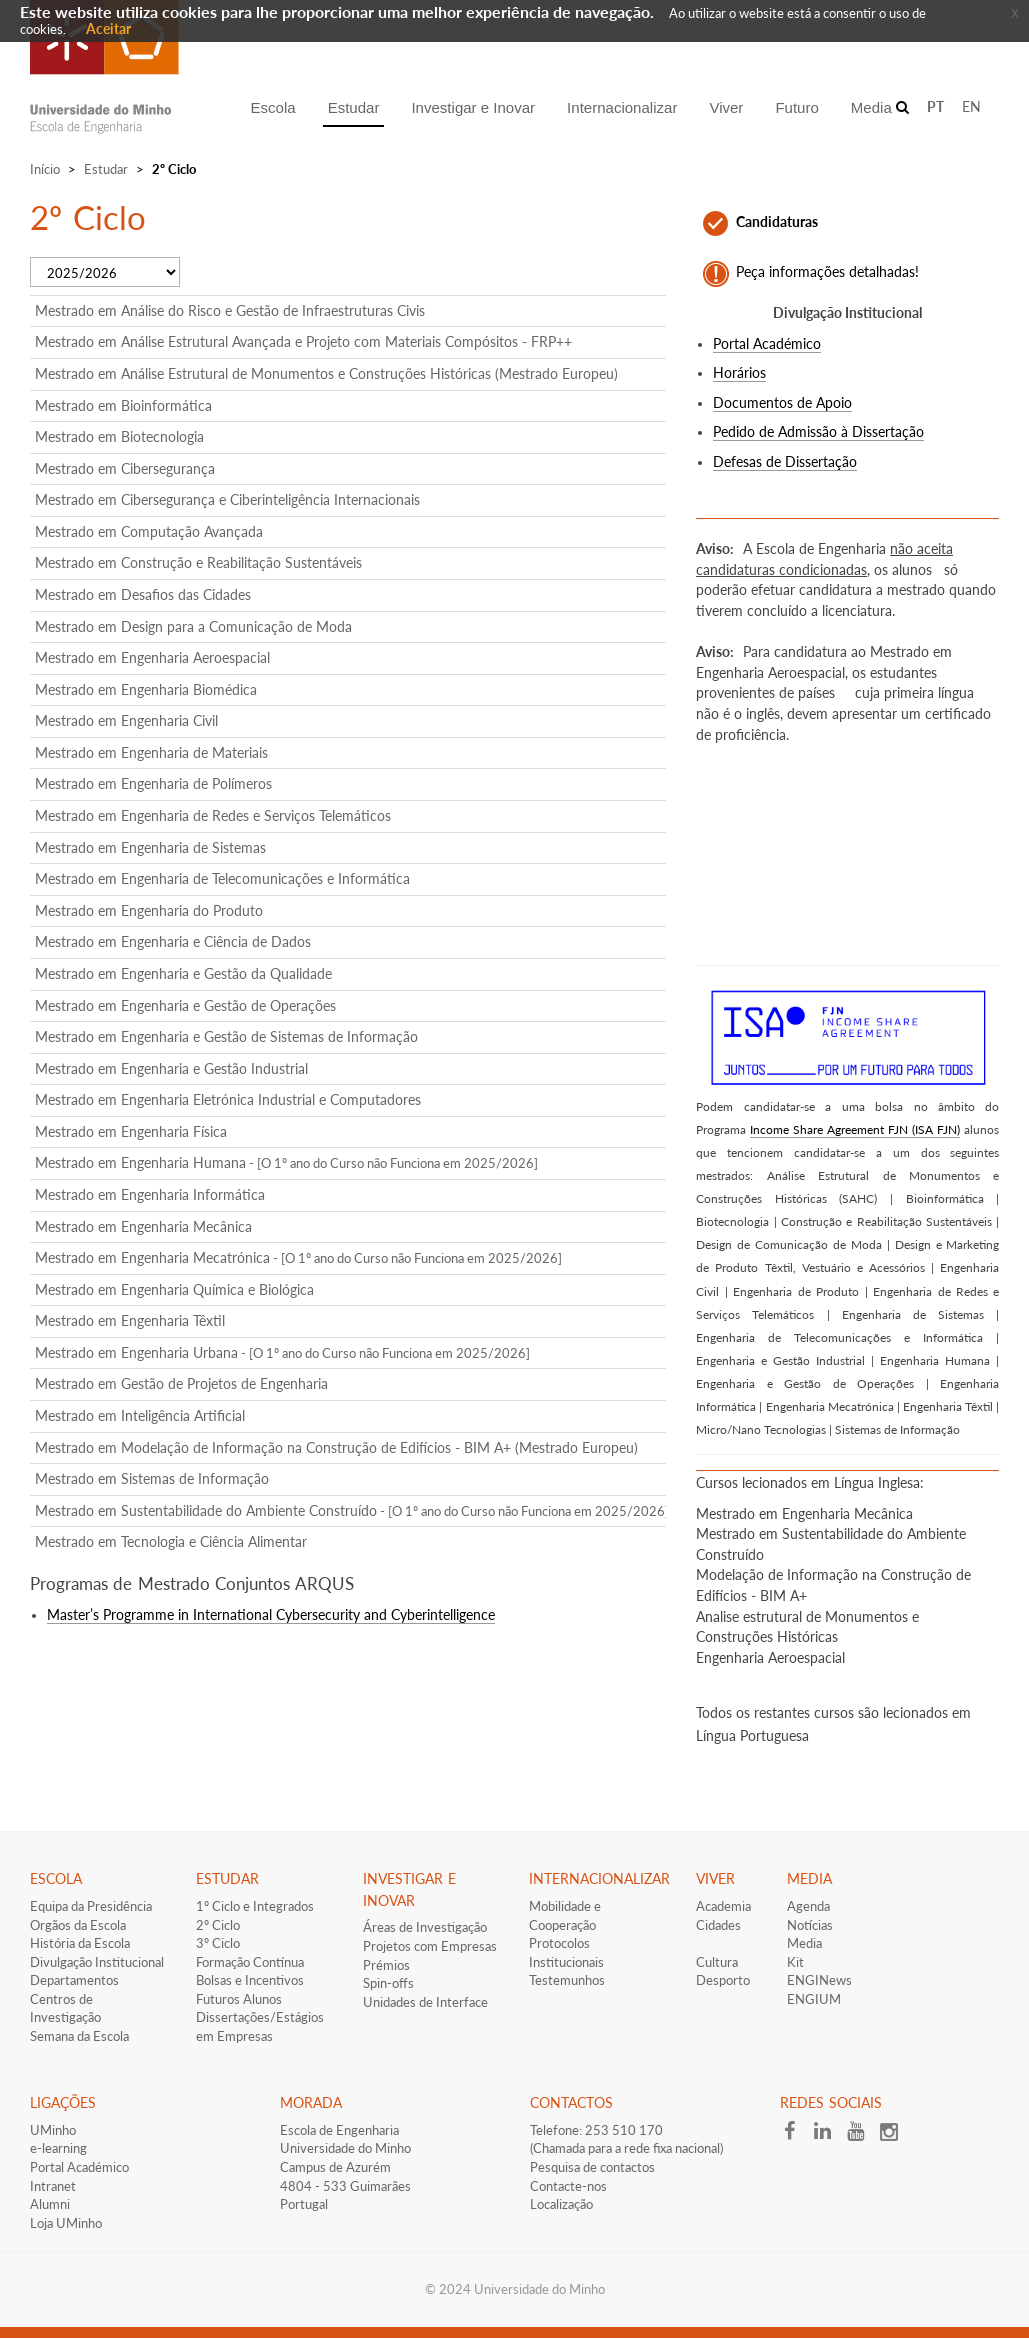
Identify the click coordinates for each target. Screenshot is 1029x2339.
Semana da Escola (79, 2036)
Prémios (386, 1965)
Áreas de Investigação (425, 1927)
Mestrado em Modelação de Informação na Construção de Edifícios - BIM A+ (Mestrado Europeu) (336, 1447)
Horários (739, 373)
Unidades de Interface (425, 2002)
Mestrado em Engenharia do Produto (149, 910)
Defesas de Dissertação (785, 462)
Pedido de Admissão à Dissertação (818, 432)
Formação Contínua (250, 1962)
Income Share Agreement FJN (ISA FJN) (855, 1129)
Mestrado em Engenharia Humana (286, 1162)
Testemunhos (567, 1980)
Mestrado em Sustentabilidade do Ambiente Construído (352, 1510)
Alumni (50, 2204)
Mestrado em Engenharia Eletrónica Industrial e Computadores (228, 1099)
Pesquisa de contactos (592, 2167)
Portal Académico (767, 344)
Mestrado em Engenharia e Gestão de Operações (185, 1005)
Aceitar (108, 28)
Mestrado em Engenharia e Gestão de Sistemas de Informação (226, 1036)
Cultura (717, 1962)
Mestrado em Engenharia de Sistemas (150, 847)
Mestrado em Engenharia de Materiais (151, 752)
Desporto (723, 1980)
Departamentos (74, 1980)
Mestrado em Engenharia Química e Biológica (174, 1289)
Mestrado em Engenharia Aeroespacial (152, 657)
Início (45, 169)
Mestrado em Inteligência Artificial (140, 1415)
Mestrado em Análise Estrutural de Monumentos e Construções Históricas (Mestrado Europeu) (326, 373)
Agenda (808, 1906)
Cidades (718, 1925)
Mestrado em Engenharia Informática (150, 1194)
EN (971, 106)
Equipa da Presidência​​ (91, 1906)
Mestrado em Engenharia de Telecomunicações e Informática (222, 878)
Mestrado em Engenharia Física (131, 1131)
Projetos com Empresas (430, 1946)
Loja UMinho (66, 2223)
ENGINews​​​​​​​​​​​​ (819, 1980)
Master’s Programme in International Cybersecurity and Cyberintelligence (271, 1615)
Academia (723, 1906)
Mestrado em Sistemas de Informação (152, 1478)
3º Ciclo (218, 1943)
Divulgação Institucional (97, 1962)
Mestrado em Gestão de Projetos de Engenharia (181, 1383)
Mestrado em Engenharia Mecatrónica (298, 1257)
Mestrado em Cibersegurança (125, 468)
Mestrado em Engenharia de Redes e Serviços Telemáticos (213, 815)
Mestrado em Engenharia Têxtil (130, 1320)
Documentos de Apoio (782, 403)
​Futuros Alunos (239, 1999)
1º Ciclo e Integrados (255, 1906)
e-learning (58, 2148)
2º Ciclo (218, 1925)
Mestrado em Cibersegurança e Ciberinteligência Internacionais (227, 499)
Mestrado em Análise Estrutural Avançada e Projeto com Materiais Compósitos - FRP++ (303, 341)
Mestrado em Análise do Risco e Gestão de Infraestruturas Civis (230, 310)
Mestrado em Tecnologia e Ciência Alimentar (171, 1541)
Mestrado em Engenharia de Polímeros (153, 783)
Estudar (106, 169)
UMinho (53, 2130)
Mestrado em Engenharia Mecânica (143, 1226)
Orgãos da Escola (78, 1925)
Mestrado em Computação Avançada (149, 531)
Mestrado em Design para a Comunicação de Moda (193, 626)
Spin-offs (388, 1983)
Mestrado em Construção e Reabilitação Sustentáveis (198, 562)
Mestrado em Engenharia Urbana (282, 1352)
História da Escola (80, 1943)
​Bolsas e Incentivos (250, 1980)
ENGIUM (814, 1999)
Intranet (53, 2186)
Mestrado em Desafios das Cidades (143, 594)
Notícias (810, 1925)
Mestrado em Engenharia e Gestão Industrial (171, 1068)
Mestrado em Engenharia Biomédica (146, 689)
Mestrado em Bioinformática (123, 405)
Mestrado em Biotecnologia (119, 436)
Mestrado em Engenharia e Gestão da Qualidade (183, 973)
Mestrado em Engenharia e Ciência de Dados (173, 941)
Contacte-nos (568, 2186)
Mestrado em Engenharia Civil (126, 720)
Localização (561, 2204)
